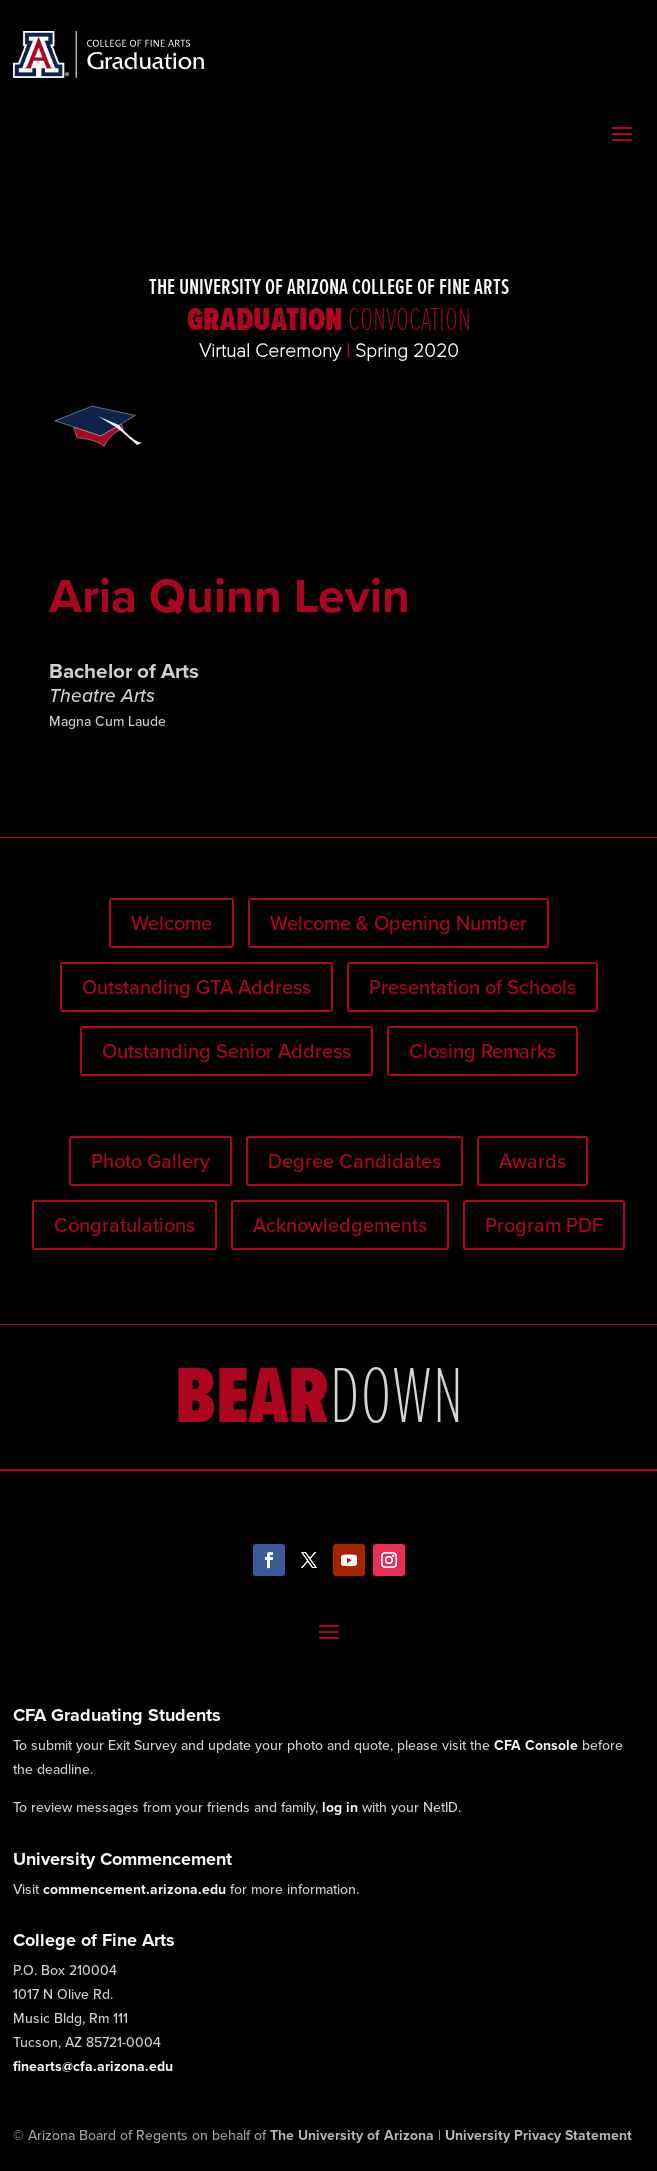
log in (340, 1807)
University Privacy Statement (538, 2135)
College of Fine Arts (94, 1940)
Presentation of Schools (472, 987)
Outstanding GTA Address (196, 987)
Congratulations (124, 1225)
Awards (532, 1161)
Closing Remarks (482, 1051)
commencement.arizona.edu (134, 1889)
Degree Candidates (354, 1161)
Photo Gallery (150, 1161)
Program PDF (544, 1225)
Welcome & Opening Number (398, 923)
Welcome (171, 923)
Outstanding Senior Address (226, 1051)
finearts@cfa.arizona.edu (93, 2066)
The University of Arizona (352, 2135)
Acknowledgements (340, 1225)
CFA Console (536, 1745)
